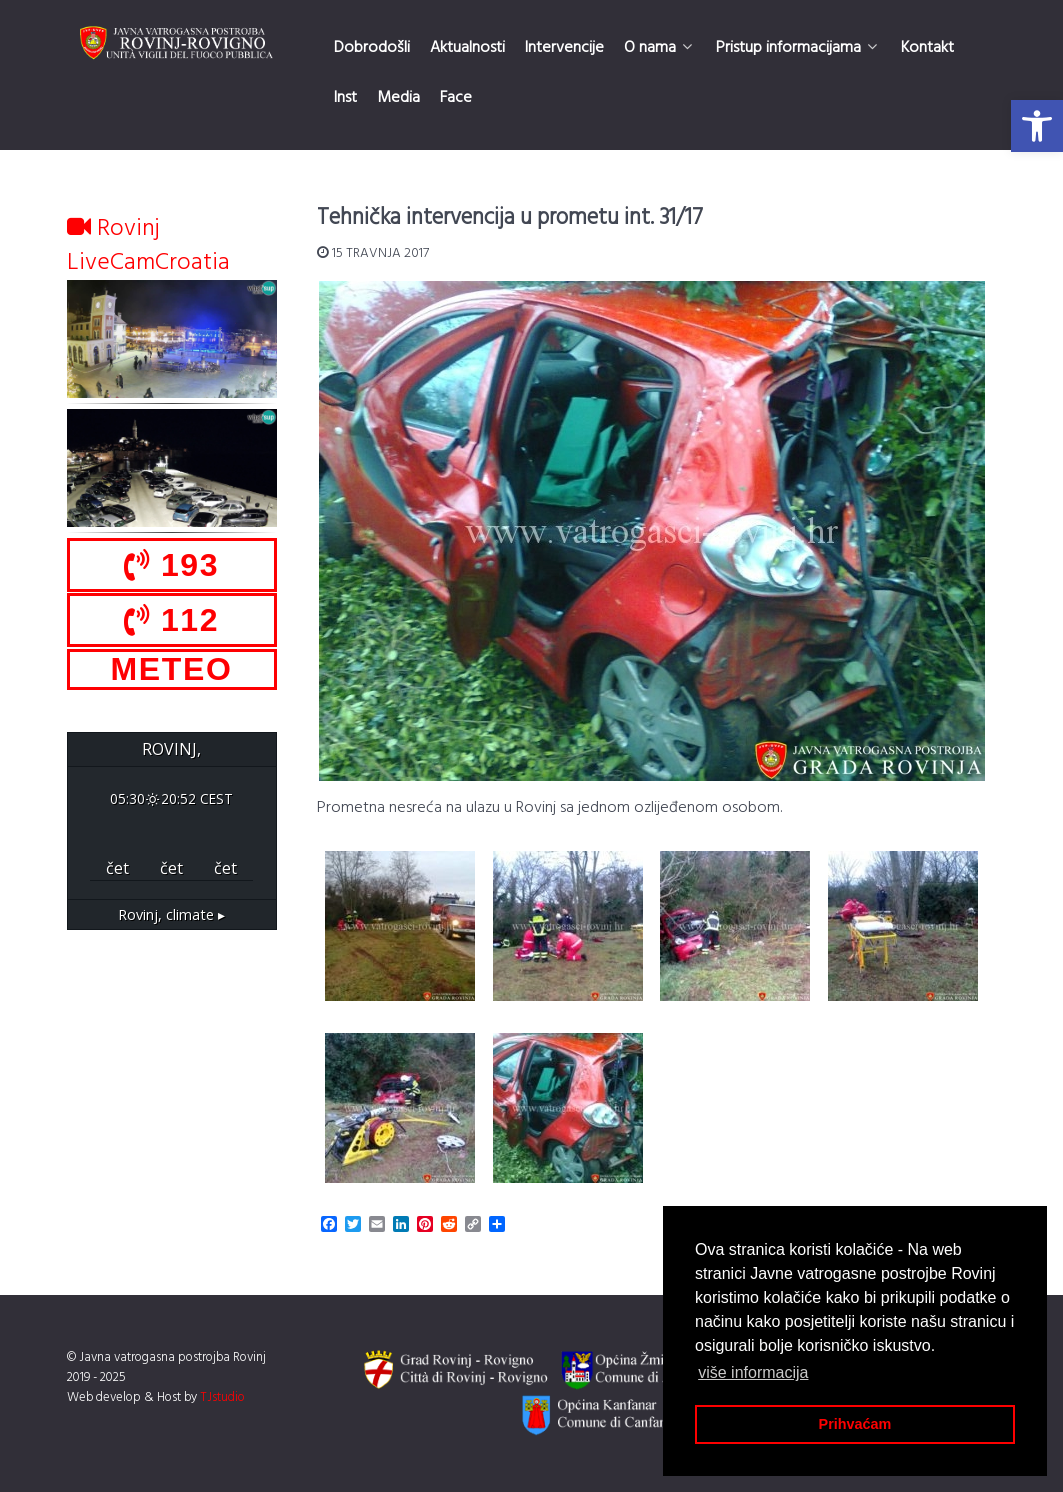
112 (171, 620)
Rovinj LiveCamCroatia (148, 246)
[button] (1037, 126)
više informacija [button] (753, 1372)
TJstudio (222, 1397)
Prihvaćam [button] (855, 1424)
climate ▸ (171, 914)
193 (171, 565)
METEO (172, 669)
